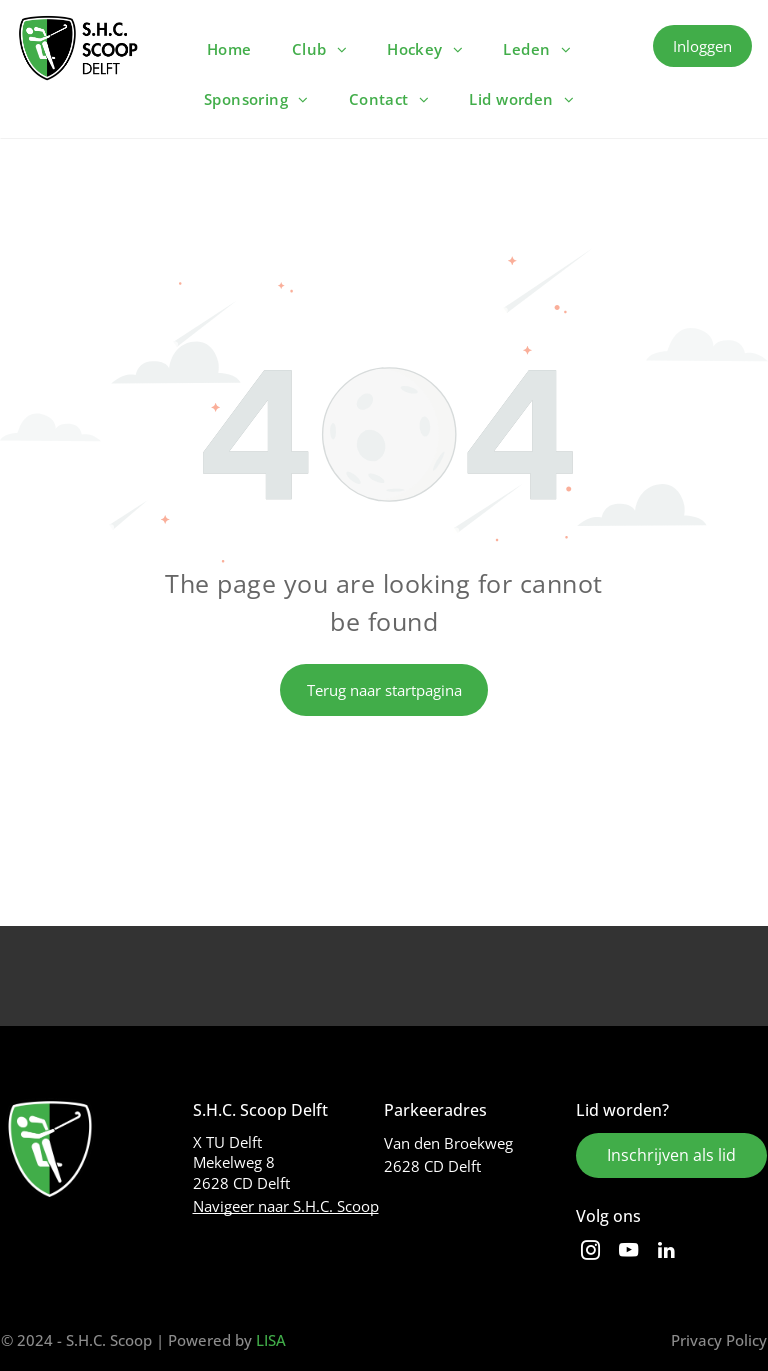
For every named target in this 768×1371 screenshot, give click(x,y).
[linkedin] (666, 1253)
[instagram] (590, 1253)
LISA (271, 1340)
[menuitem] (229, 49)
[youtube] (628, 1253)
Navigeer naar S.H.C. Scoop (286, 1206)
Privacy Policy (719, 1340)
